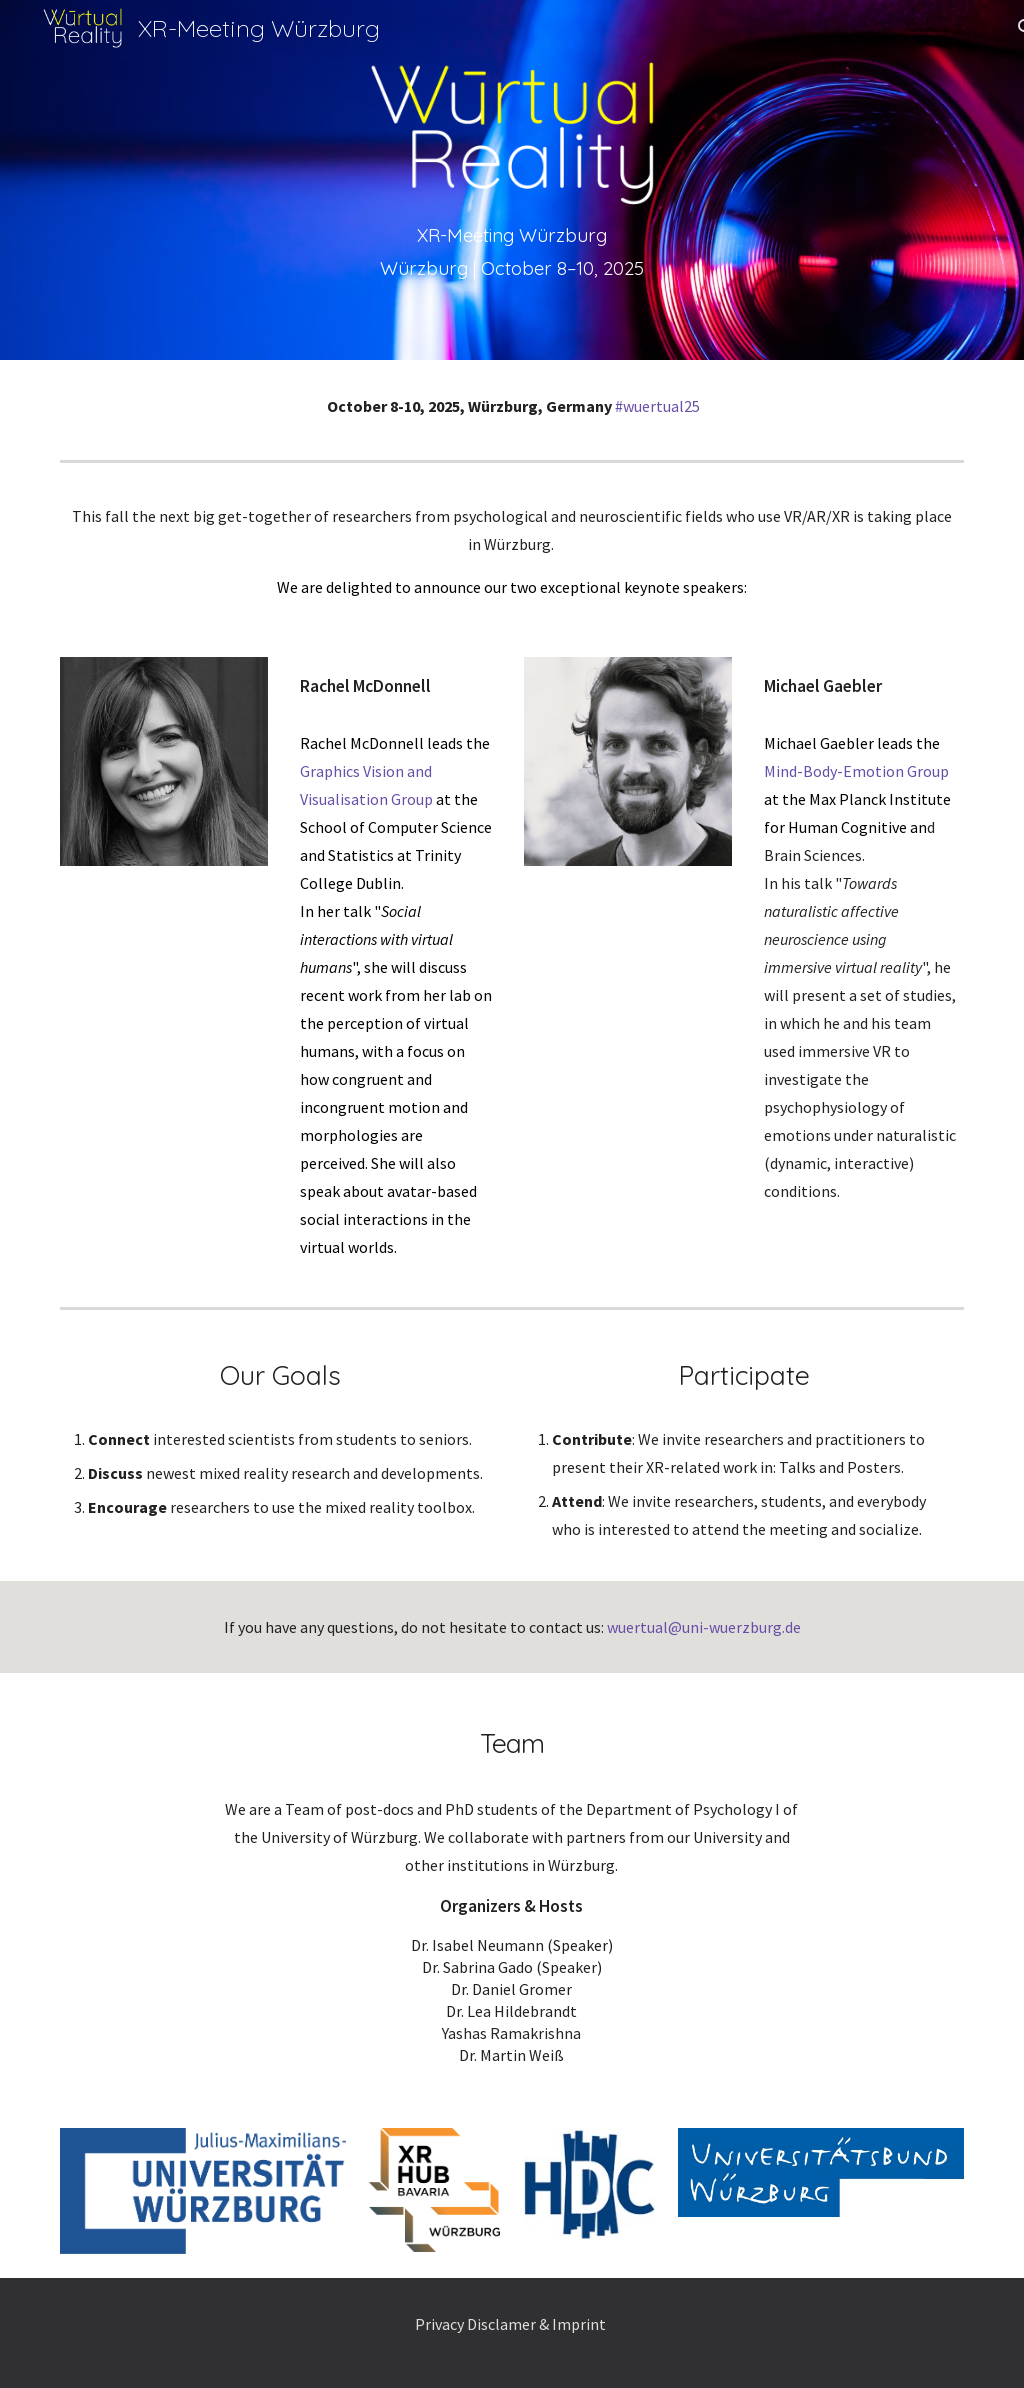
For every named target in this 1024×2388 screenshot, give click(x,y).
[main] (512, 251)
